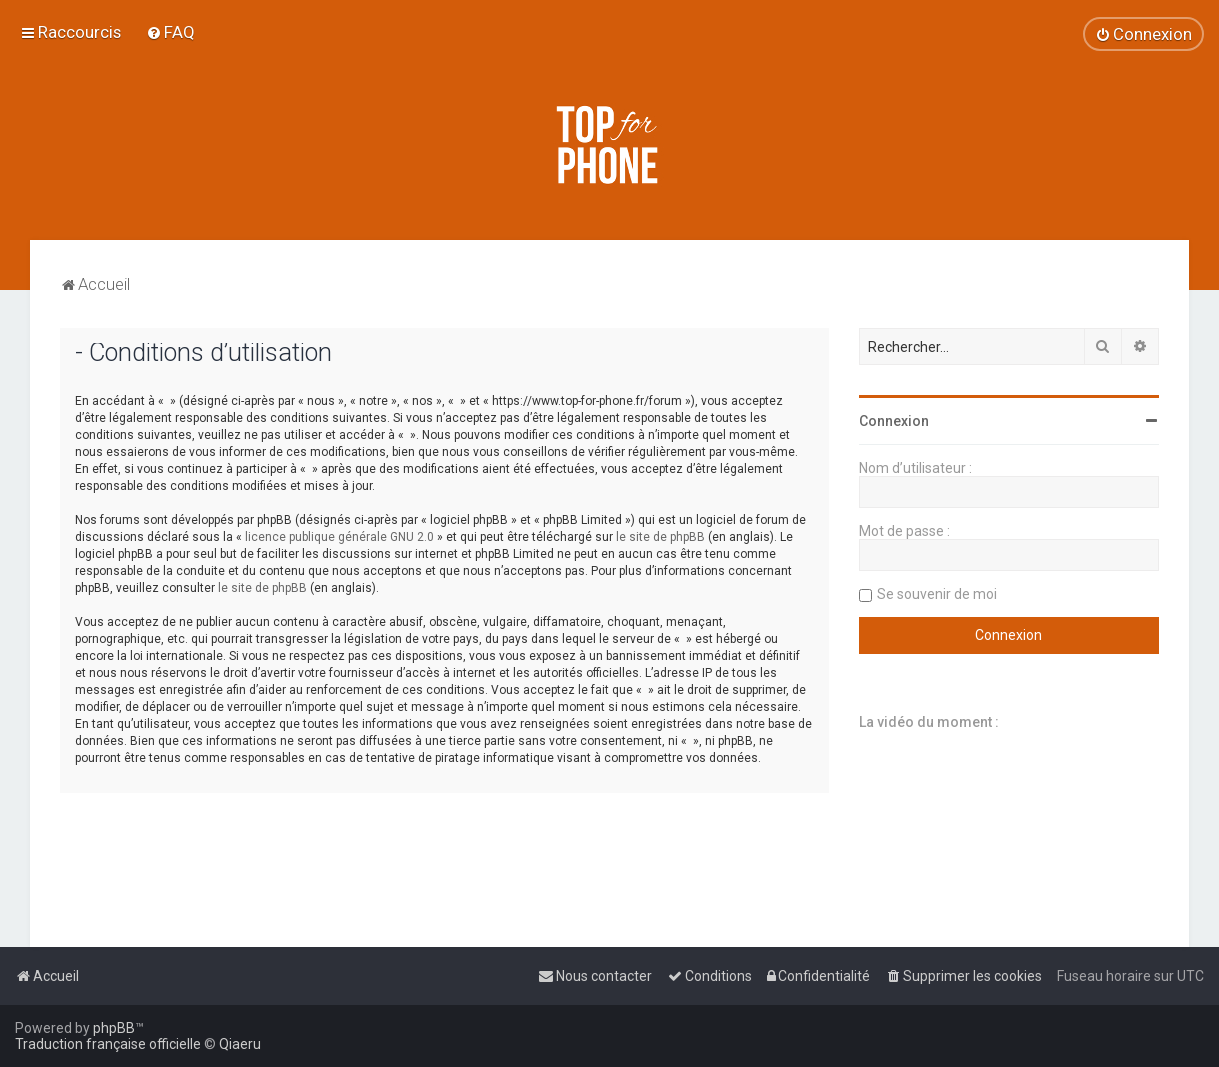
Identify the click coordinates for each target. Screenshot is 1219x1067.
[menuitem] (170, 32)
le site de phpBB (660, 537)
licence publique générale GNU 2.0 (339, 537)
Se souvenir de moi (937, 594)
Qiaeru (240, 1044)
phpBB (114, 1028)
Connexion (894, 421)
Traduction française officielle (108, 1044)
